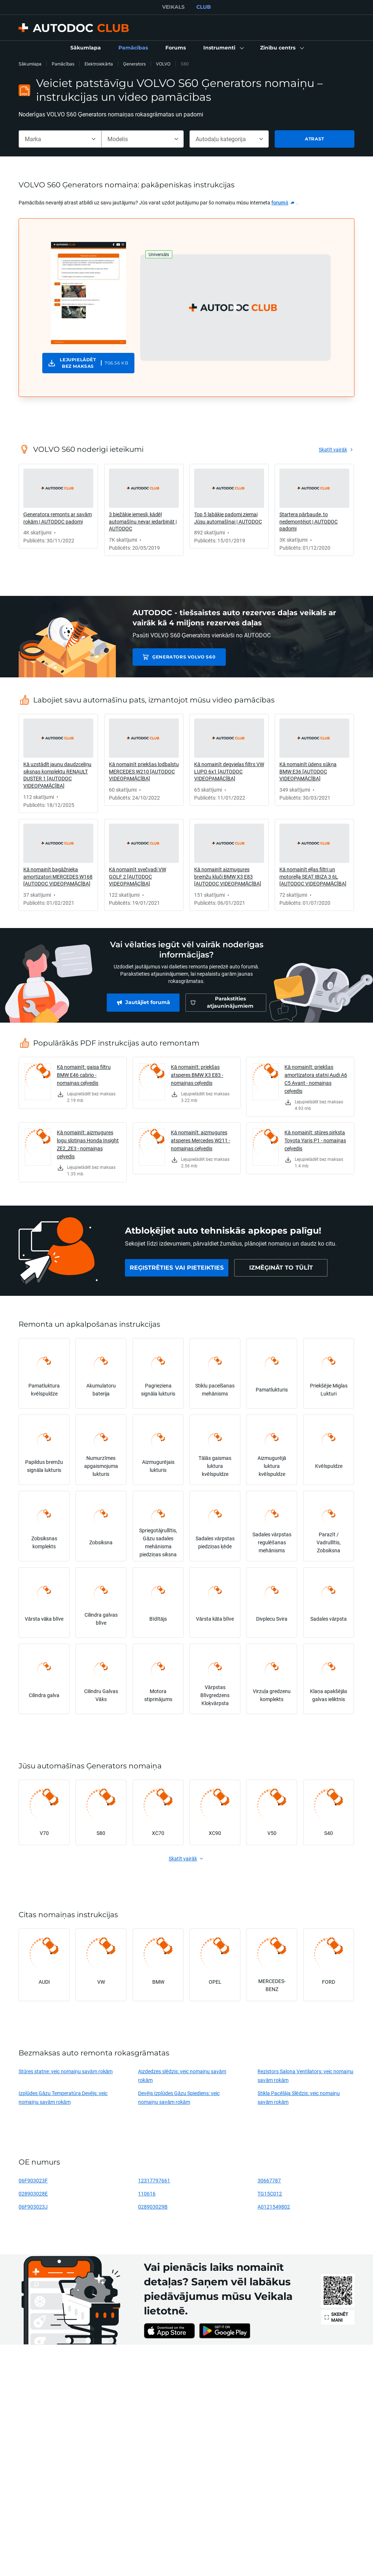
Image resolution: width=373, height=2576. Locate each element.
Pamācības (63, 64)
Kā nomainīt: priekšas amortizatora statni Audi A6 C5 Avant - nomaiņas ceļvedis (315, 1078)
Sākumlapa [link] (30, 64)
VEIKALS (173, 7)
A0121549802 (274, 2206)
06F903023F (33, 2180)
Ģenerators (134, 64)
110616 (147, 2193)
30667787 (269, 2180)
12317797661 (154, 2180)
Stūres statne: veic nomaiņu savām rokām (66, 2071)
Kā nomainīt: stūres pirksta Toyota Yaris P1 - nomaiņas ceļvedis (315, 1140)
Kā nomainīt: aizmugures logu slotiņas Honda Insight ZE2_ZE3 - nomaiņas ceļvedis (88, 1144)
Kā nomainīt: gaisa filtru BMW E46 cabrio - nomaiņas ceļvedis (84, 1074)
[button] (222, 48)
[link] (85, 48)
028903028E (33, 2193)
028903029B (153, 2206)
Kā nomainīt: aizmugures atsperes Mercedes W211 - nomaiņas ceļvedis (200, 1140)
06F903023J (33, 2206)
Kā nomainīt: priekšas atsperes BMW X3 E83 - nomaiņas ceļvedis (197, 1074)
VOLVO (163, 64)
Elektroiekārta (99, 64)
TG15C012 (270, 2193)
